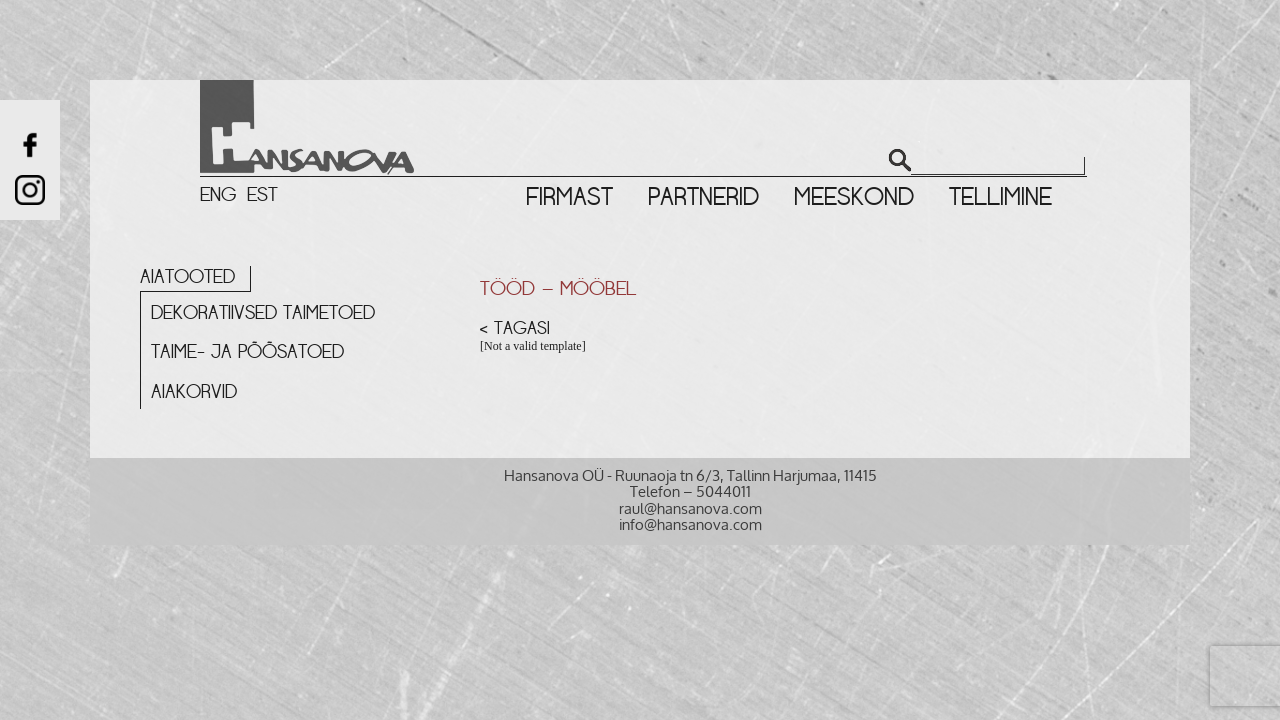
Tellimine (1000, 197)
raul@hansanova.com (690, 508)
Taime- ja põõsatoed (247, 352)
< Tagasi (515, 328)
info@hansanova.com (690, 524)
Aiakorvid (194, 392)
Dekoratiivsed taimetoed (263, 313)
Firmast (569, 197)
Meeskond (854, 197)
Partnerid (703, 197)
